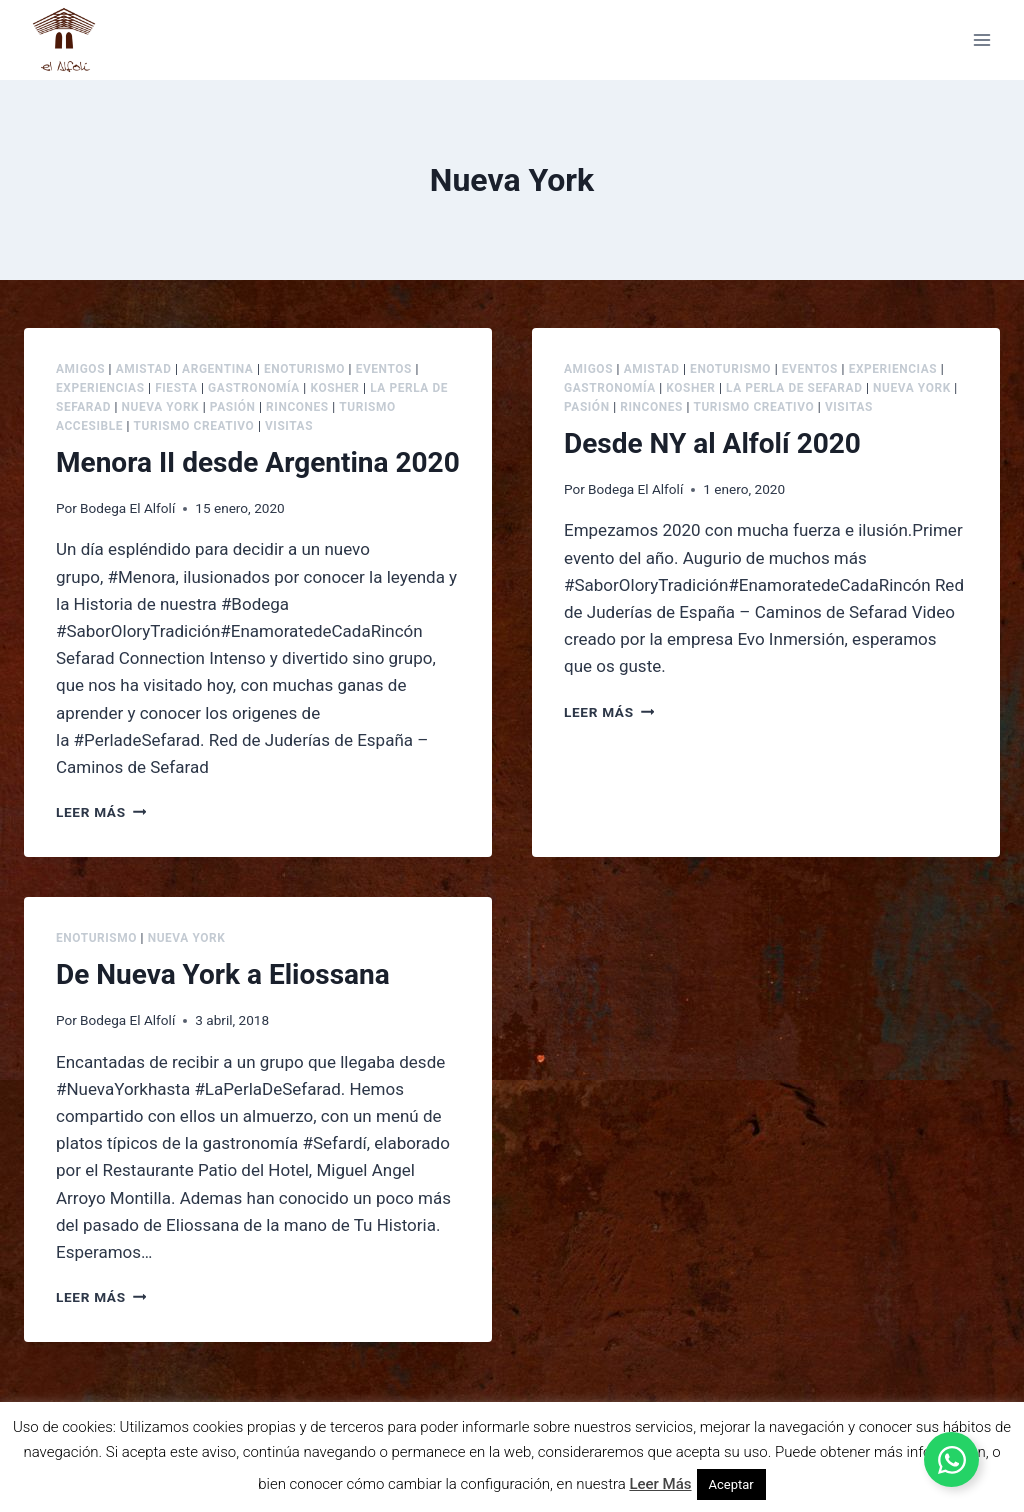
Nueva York (161, 407)
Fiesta (176, 388)
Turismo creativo (194, 426)
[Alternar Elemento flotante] (951, 1459)
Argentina (217, 369)
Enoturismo (304, 369)
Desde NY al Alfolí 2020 (712, 443)
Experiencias (100, 388)
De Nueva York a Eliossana (223, 974)
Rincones (297, 407)
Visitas (289, 426)
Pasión (233, 407)
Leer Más (660, 1484)
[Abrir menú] (981, 39)
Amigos (80, 369)
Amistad (144, 369)
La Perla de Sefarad (794, 388)
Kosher (334, 388)
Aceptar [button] (731, 1484)
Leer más (101, 812)
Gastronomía (254, 388)
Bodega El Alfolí (127, 508)
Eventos (384, 369)
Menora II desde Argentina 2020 (258, 462)
